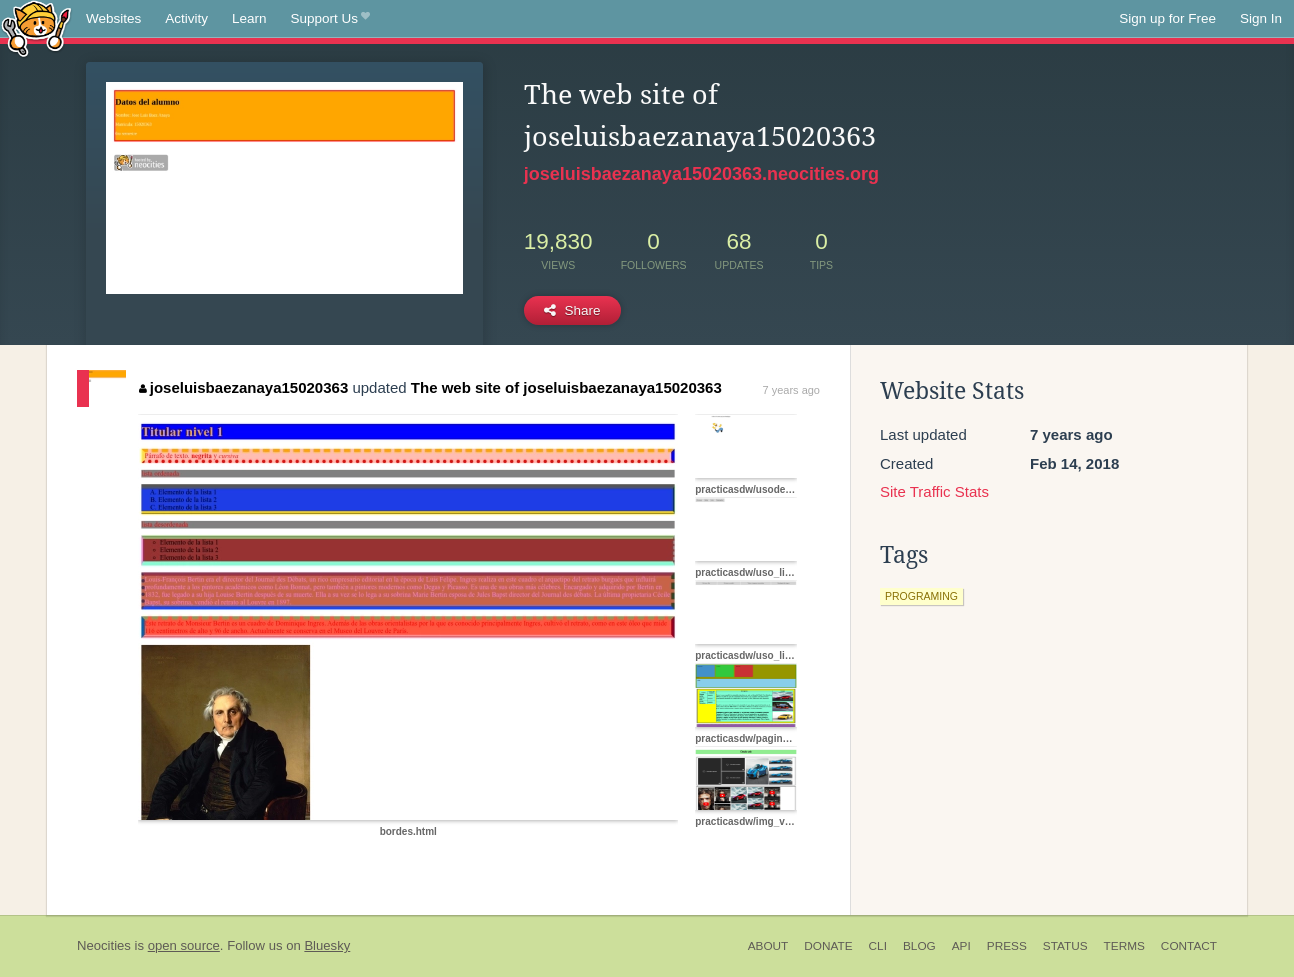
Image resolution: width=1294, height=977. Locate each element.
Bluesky (327, 945)
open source (184, 945)
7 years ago (791, 390)
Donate (828, 946)
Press (1007, 946)
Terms (1124, 946)
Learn (249, 18)
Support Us (330, 19)
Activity (186, 18)
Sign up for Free (1167, 18)
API (961, 946)
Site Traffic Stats (934, 491)
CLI (878, 946)
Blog (919, 946)
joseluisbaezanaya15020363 (243, 387)
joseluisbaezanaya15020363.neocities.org (701, 174)
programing (921, 596)
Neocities (104, 945)
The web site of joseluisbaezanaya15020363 (566, 387)
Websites (113, 18)
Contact (1189, 946)
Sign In (1261, 18)
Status (1065, 946)
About (768, 946)
